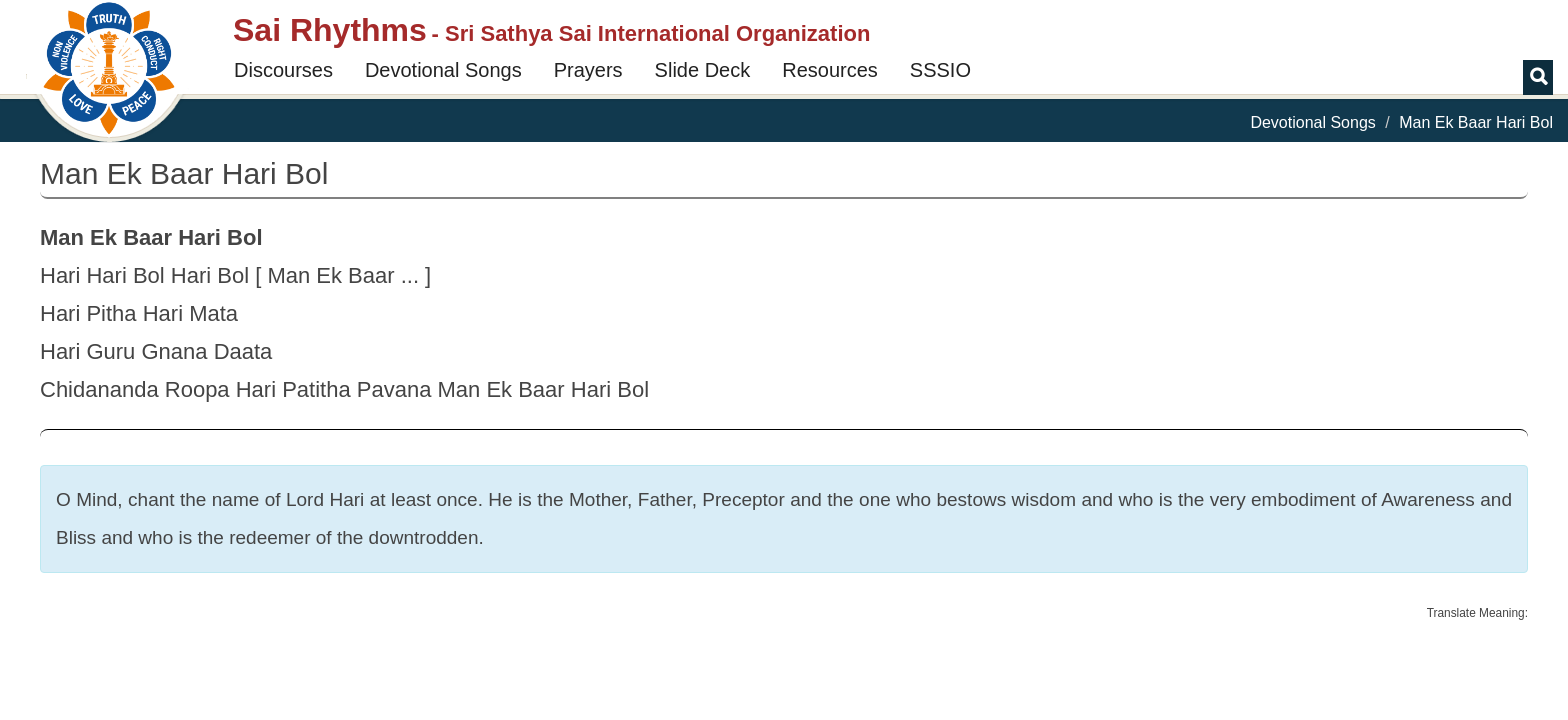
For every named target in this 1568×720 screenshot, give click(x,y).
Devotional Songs (443, 70)
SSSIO (940, 70)
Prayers (588, 70)
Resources (830, 70)
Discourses (283, 70)
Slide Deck (703, 70)
